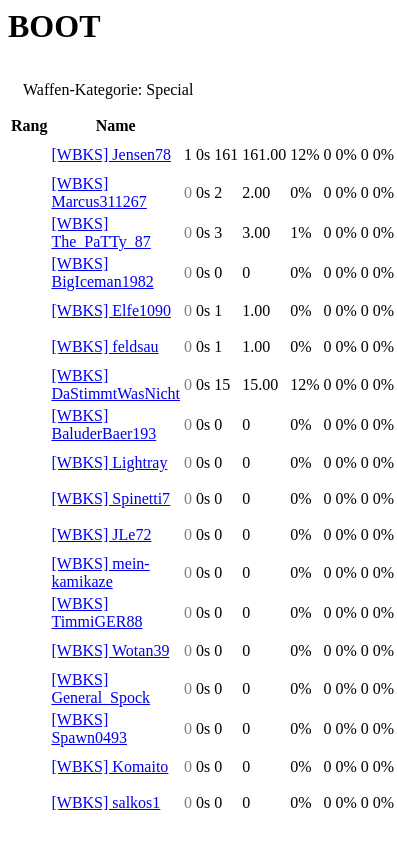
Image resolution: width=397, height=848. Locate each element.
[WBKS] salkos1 (105, 802)
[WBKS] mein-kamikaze (100, 572)
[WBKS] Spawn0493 (89, 728)
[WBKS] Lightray (109, 462)
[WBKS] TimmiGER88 (96, 612)
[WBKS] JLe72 (101, 534)
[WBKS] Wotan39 (110, 650)
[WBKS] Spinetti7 (110, 498)
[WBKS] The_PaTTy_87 (100, 232)
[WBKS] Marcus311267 (98, 192)
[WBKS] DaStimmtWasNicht (115, 384)
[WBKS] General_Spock (100, 688)
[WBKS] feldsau (104, 346)
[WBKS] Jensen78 (111, 154)
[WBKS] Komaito (109, 766)
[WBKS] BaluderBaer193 (103, 424)
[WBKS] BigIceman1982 (102, 272)
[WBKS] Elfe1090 (111, 310)
